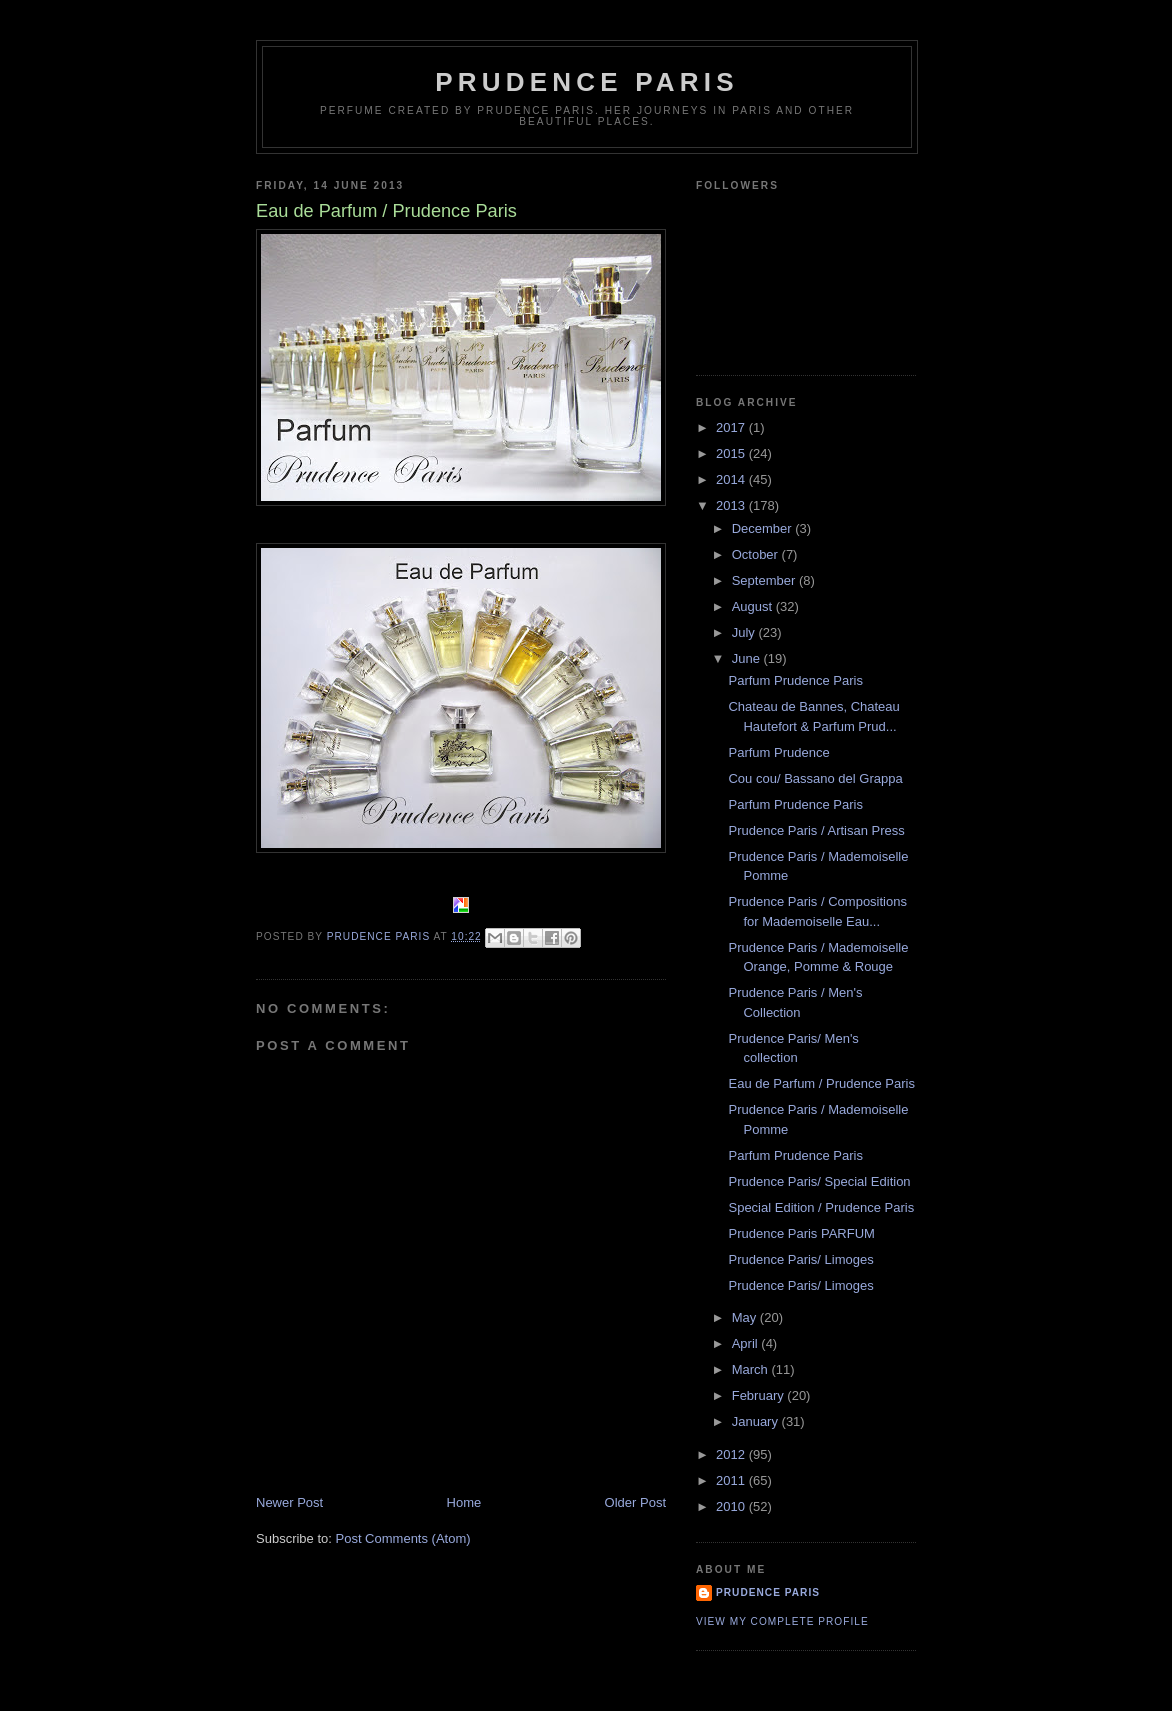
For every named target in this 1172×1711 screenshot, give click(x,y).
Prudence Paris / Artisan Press (816, 830)
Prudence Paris (586, 82)
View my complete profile (782, 1621)
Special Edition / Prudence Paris (821, 1207)
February (760, 1395)
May (746, 1317)
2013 (732, 505)
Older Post (635, 1502)
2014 (732, 479)
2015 (732, 453)
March (752, 1369)
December (764, 528)
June (748, 658)
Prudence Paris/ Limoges (800, 1259)
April (747, 1343)
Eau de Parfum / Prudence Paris (821, 1083)
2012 (732, 1454)
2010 (732, 1506)
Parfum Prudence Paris (795, 680)
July (745, 632)
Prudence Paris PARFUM (801, 1233)
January (757, 1421)
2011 (732, 1480)
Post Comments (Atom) (403, 1538)
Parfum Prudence (778, 752)
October (757, 554)
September (765, 580)
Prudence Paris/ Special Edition (819, 1181)
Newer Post (289, 1502)
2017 (732, 427)
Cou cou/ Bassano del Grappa (815, 778)
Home (464, 1502)
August (754, 606)
